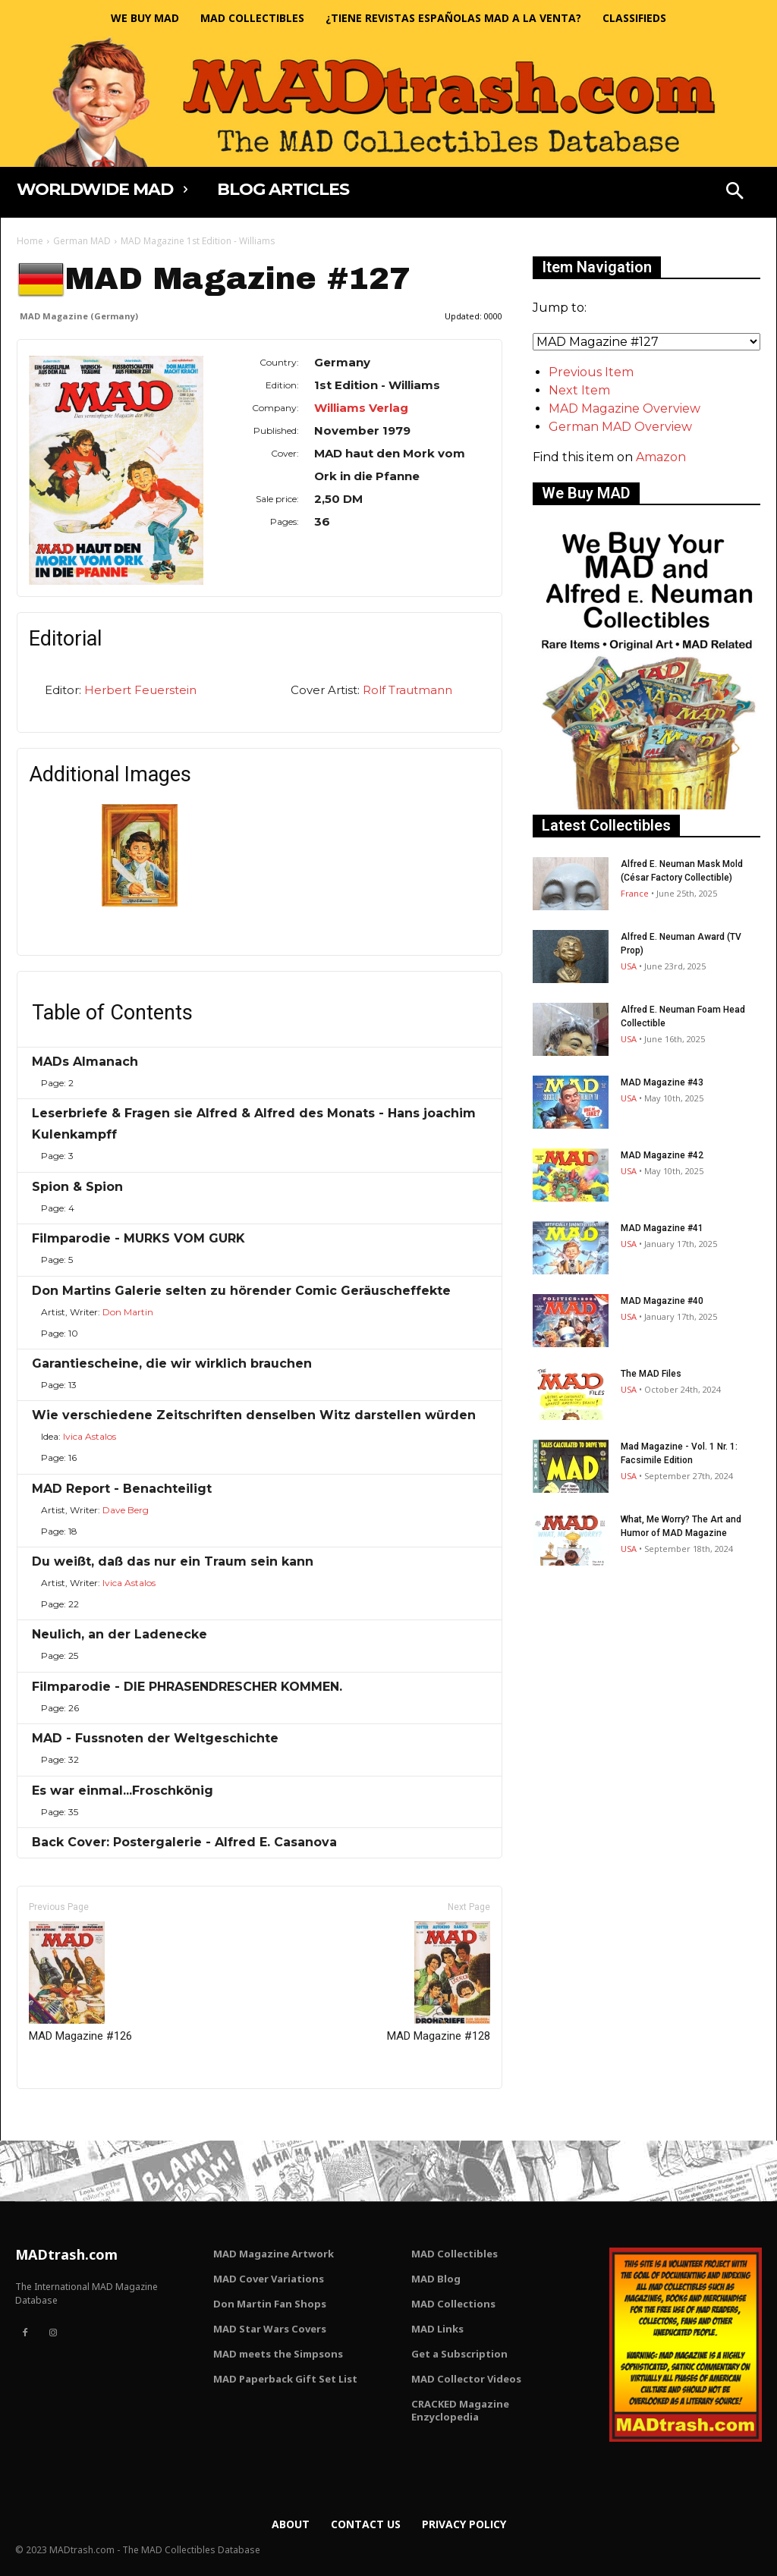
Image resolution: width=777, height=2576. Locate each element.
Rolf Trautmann (407, 690)
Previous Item (591, 372)
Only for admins (69, 2114)
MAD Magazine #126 (80, 1982)
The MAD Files (651, 1373)
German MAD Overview (620, 426)
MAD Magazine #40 (662, 1301)
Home (30, 240)
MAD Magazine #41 (662, 1228)
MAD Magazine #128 (438, 1982)
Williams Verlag (361, 408)
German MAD (82, 240)
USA (629, 966)
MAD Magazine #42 (662, 1155)
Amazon (661, 457)
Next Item (579, 390)
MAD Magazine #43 (662, 1082)
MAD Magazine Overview (624, 408)
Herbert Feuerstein (140, 690)
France (635, 893)
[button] (734, 192)
